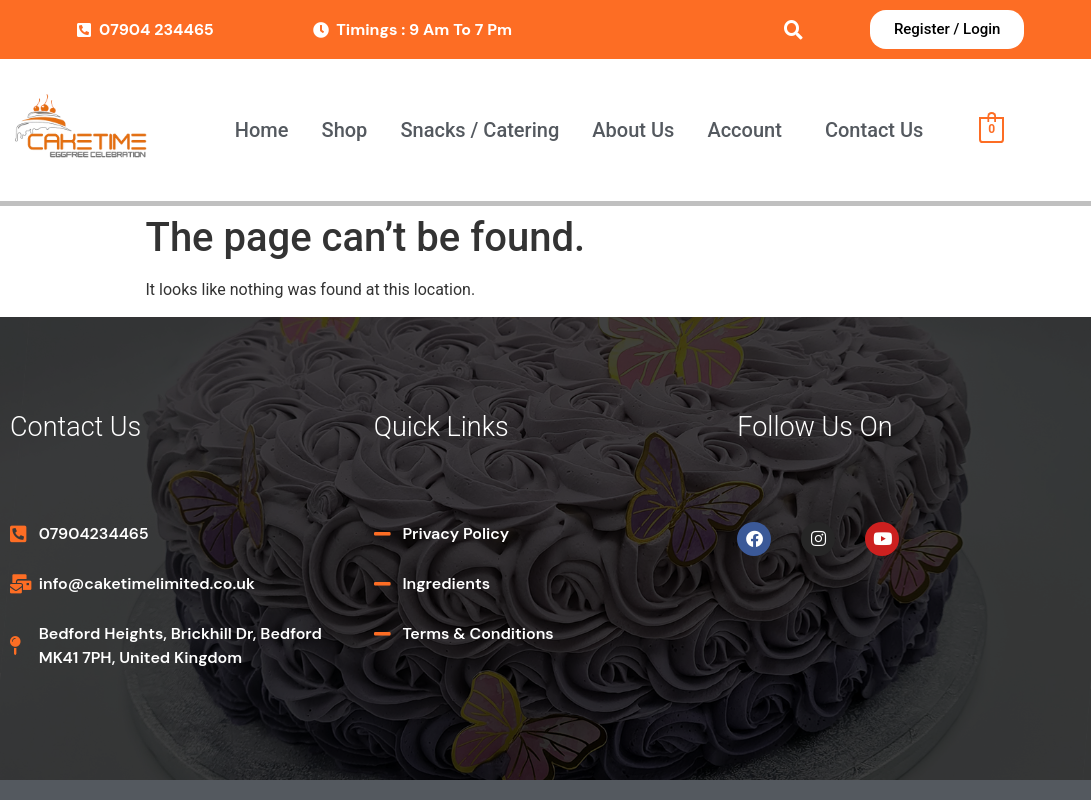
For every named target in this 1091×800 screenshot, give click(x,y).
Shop (345, 130)
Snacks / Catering (479, 130)
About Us (633, 130)
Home (262, 130)
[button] (750, 130)
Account (744, 130)
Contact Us (874, 130)
